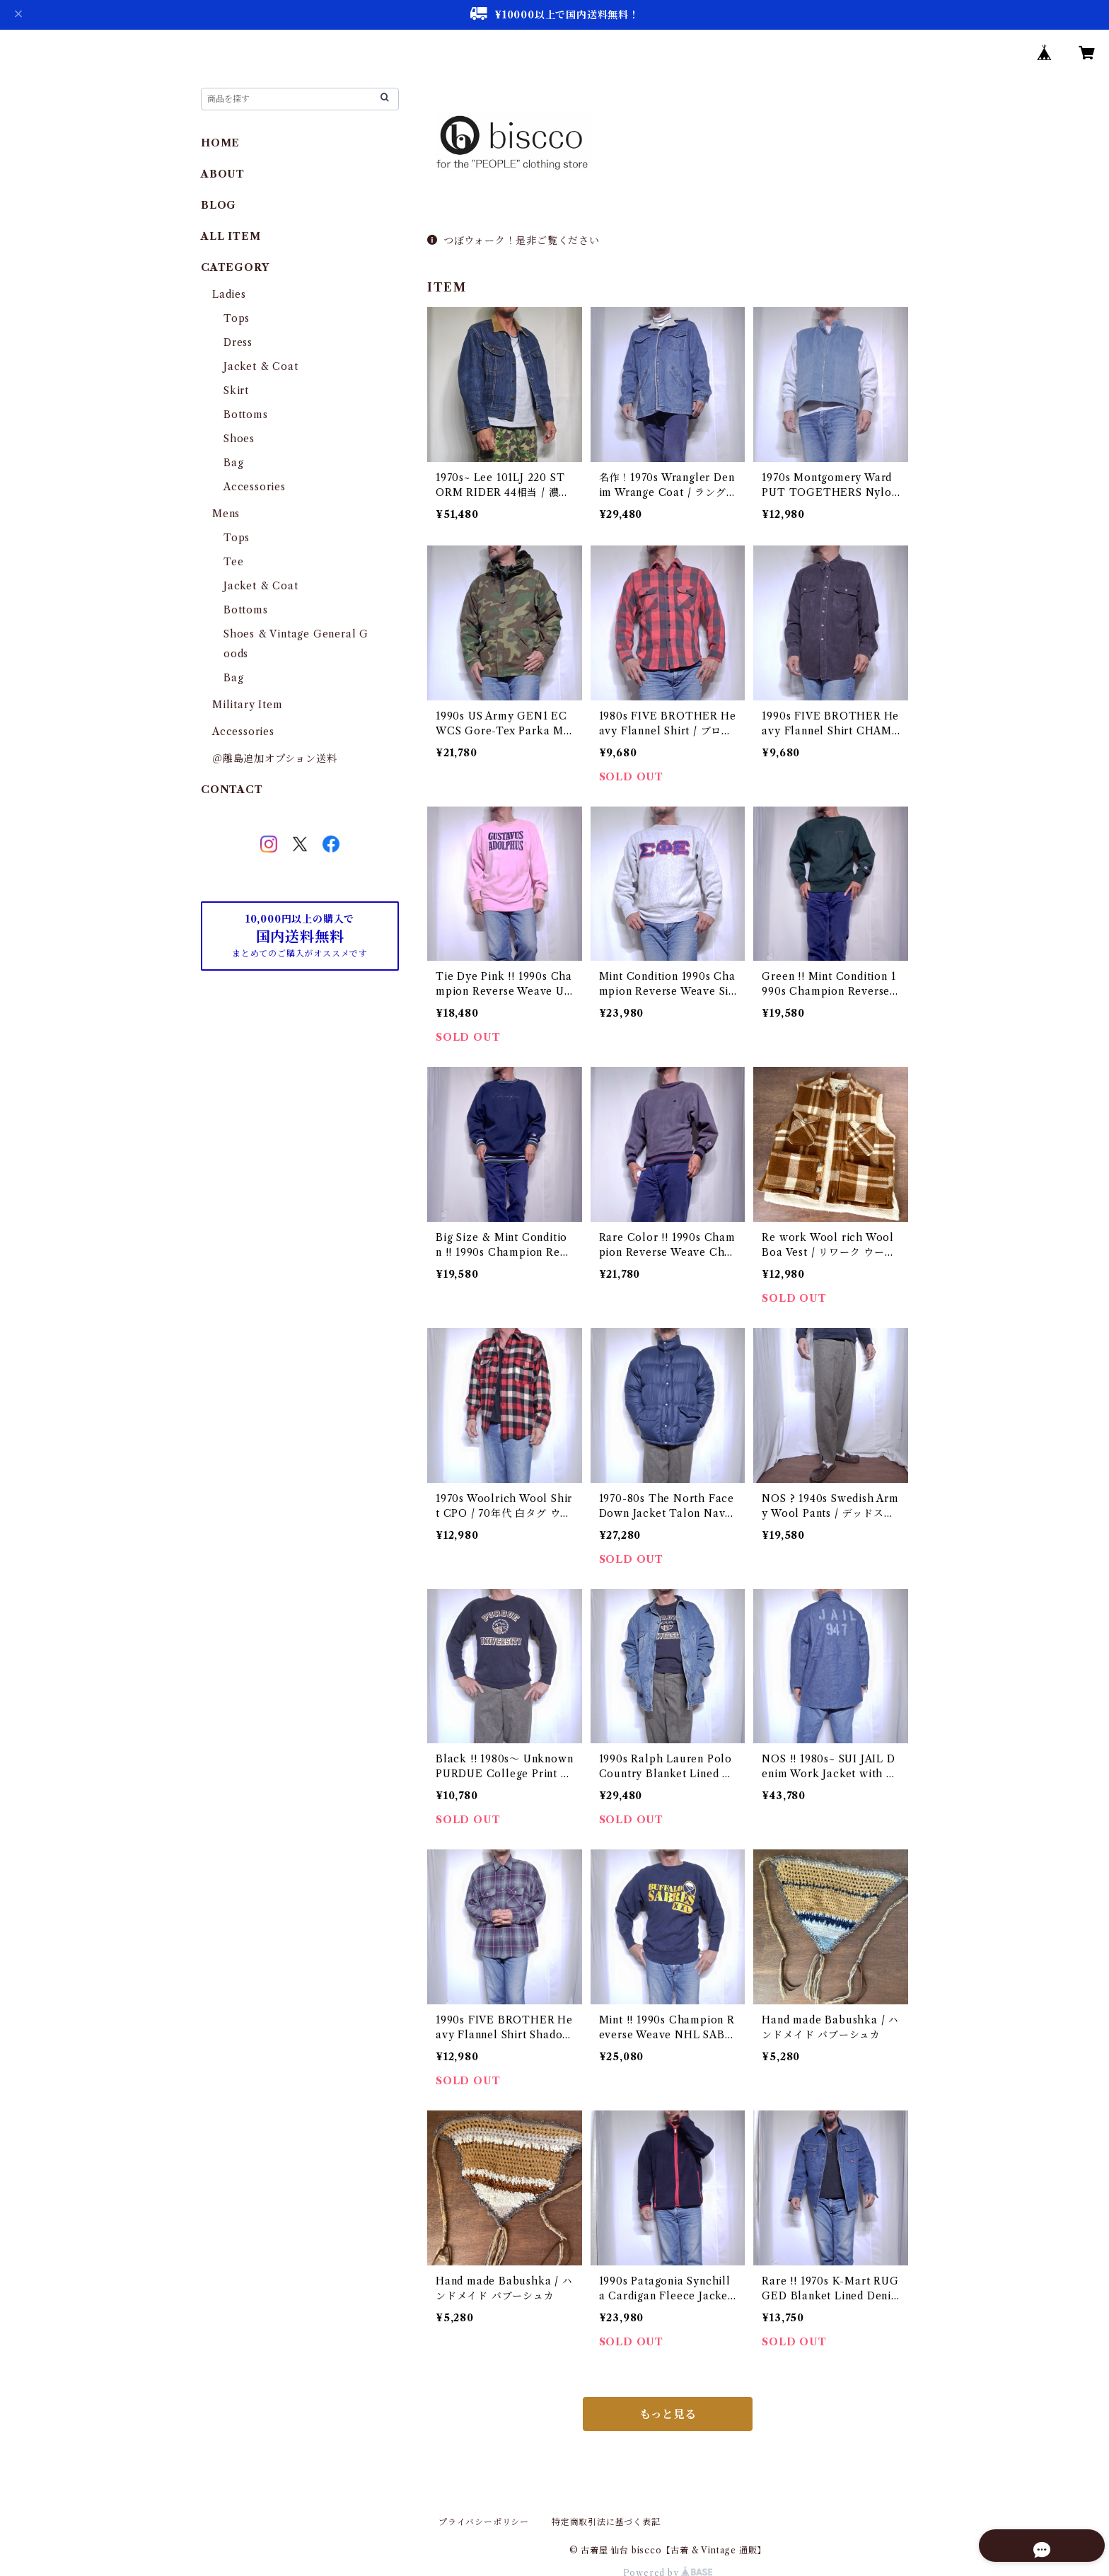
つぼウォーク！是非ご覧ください (513, 240)
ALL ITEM (230, 236)
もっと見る (667, 2414)
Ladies (234, 294)
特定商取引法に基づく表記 (606, 2522)
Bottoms (245, 414)
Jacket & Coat (260, 366)
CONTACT (232, 789)
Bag (233, 462)
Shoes (239, 438)
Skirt (236, 390)
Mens (226, 513)
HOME (220, 143)
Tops (236, 318)
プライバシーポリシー (484, 2522)
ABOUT (223, 174)
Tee (233, 561)
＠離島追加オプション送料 (274, 758)
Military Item (247, 704)
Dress (237, 342)
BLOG (218, 205)
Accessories (254, 486)
